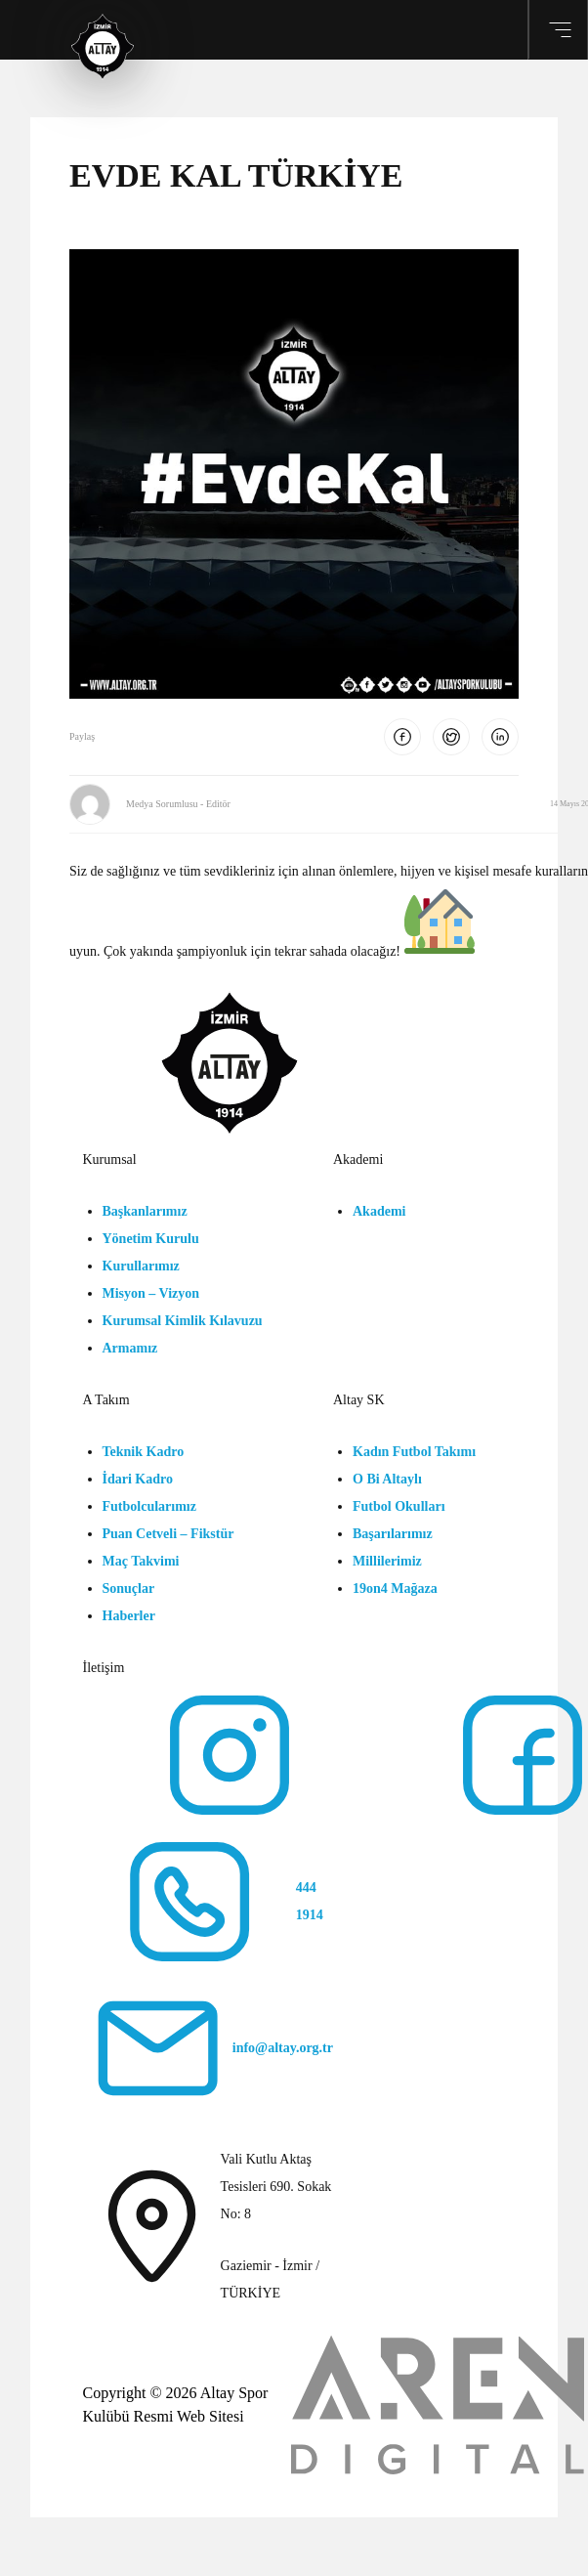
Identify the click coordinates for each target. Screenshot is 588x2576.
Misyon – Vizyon (151, 1293)
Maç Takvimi (141, 1561)
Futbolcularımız (149, 1506)
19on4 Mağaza (395, 1588)
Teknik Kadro (144, 1451)
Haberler (129, 1616)
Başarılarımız (393, 1533)
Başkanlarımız (145, 1211)
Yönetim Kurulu (151, 1238)
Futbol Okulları (399, 1506)
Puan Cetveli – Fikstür (168, 1533)
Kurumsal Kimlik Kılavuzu (183, 1320)
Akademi (379, 1211)
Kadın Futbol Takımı (414, 1451)
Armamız (130, 1348)
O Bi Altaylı (387, 1479)
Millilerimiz (387, 1561)
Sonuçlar (129, 1588)
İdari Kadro (138, 1479)
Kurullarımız (141, 1266)
